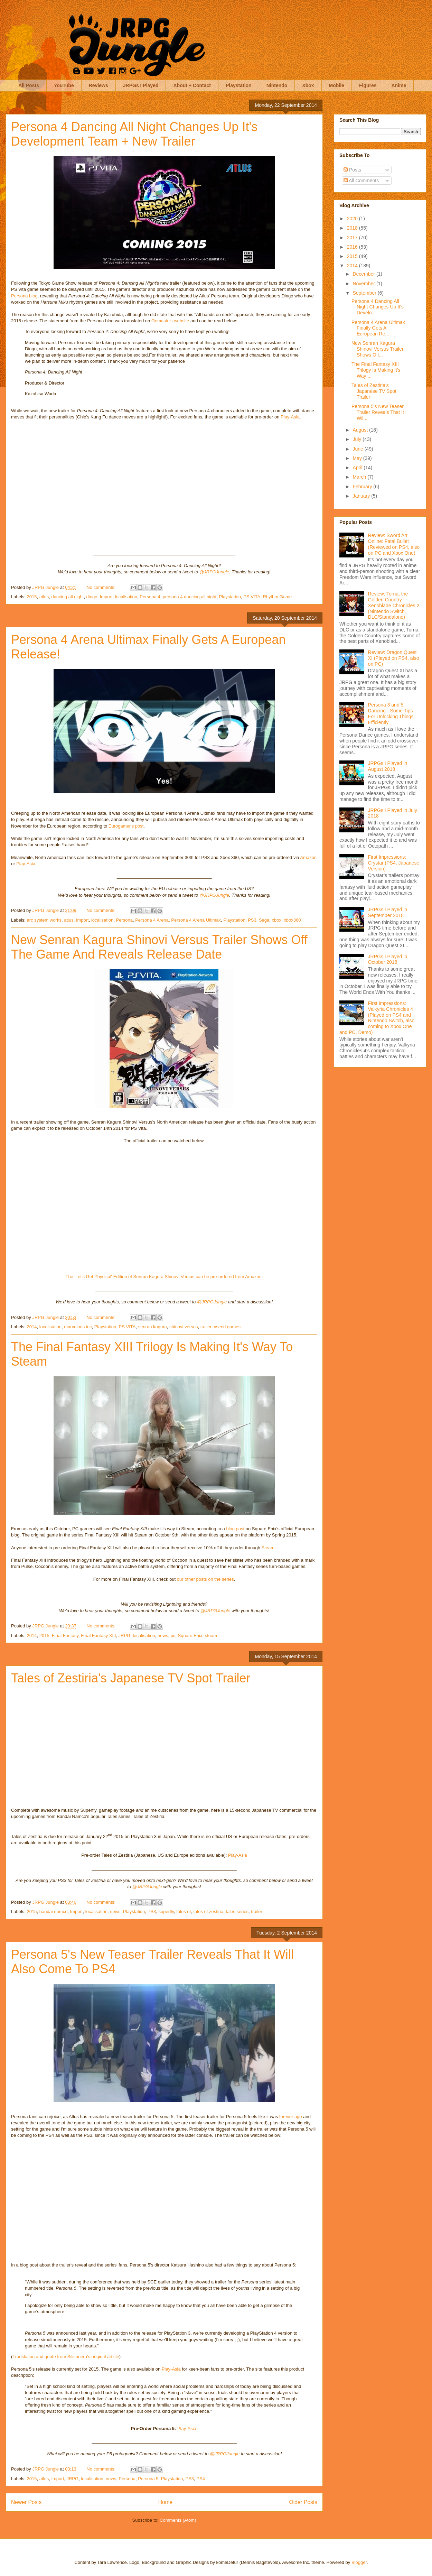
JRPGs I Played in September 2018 (387, 912)
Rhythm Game (277, 596)
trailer (206, 1326)
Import (106, 596)
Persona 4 (150, 596)
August (361, 430)
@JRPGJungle (214, 571)
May (358, 458)
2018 (353, 228)
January (362, 496)
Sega (264, 920)
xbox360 (292, 920)
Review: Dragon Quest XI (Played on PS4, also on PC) (393, 658)
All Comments (361, 180)
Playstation (239, 85)
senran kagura (152, 1326)
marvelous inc (78, 1326)
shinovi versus (183, 1326)
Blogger (359, 2562)
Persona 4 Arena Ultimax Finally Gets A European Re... (378, 328)
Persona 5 (148, 2478)
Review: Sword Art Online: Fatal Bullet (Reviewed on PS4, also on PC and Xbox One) (394, 544)
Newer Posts (26, 2502)
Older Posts (303, 2502)
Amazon (308, 857)
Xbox (308, 85)
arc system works (44, 920)
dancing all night (67, 596)
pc (173, 1635)
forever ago (290, 2116)
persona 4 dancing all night (189, 596)
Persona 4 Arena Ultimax (196, 920)
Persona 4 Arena (152, 920)
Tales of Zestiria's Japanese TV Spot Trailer (131, 1678)
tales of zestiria (208, 1911)
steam (211, 1635)
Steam (268, 1547)
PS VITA (251, 596)
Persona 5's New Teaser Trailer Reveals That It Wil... (377, 412)
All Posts (28, 85)
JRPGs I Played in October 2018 (387, 959)
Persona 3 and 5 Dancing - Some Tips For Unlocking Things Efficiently (391, 713)
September (365, 293)
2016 (353, 247)
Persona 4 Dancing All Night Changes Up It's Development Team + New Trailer (134, 134)
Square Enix (190, 1635)
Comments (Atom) (178, 2520)
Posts (352, 170)
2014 (32, 1326)
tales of (183, 1911)
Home (165, 2502)
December (364, 274)
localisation (126, 596)
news (163, 1635)
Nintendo (277, 85)
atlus (44, 596)
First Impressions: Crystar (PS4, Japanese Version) (394, 862)
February (363, 486)
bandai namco (53, 1911)
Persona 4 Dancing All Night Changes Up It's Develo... (377, 307)
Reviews (98, 85)
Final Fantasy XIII (98, 1635)
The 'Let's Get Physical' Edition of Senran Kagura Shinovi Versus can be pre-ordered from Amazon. (164, 1276)
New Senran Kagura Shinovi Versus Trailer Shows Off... (377, 349)
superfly (166, 1911)
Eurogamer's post (126, 826)
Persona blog (24, 295)
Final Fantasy (65, 1635)
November (364, 283)
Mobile (336, 85)
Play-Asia (290, 416)
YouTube (64, 85)
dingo (91, 596)
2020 (353, 218)
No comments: (101, 587)
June (358, 449)
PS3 (252, 920)
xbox (276, 920)
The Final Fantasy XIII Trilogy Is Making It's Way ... (376, 370)
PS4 (200, 2478)
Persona (124, 920)
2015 (32, 596)
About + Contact (192, 85)
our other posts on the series (205, 1579)
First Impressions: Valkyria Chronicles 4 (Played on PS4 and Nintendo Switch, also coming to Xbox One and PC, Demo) (376, 1017)
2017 (353, 237)
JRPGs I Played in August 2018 (387, 766)
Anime (399, 85)
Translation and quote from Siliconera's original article (65, 2356)
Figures (368, 85)
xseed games (227, 1326)
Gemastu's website (170, 320)
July (358, 439)
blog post (235, 1528)
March (360, 477)
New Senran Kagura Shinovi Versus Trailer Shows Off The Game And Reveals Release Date (159, 947)
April (358, 467)
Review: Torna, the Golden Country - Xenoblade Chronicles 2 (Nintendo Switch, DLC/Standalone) (394, 605)
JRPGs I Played (141, 85)
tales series (237, 1911)
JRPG (125, 1635)
